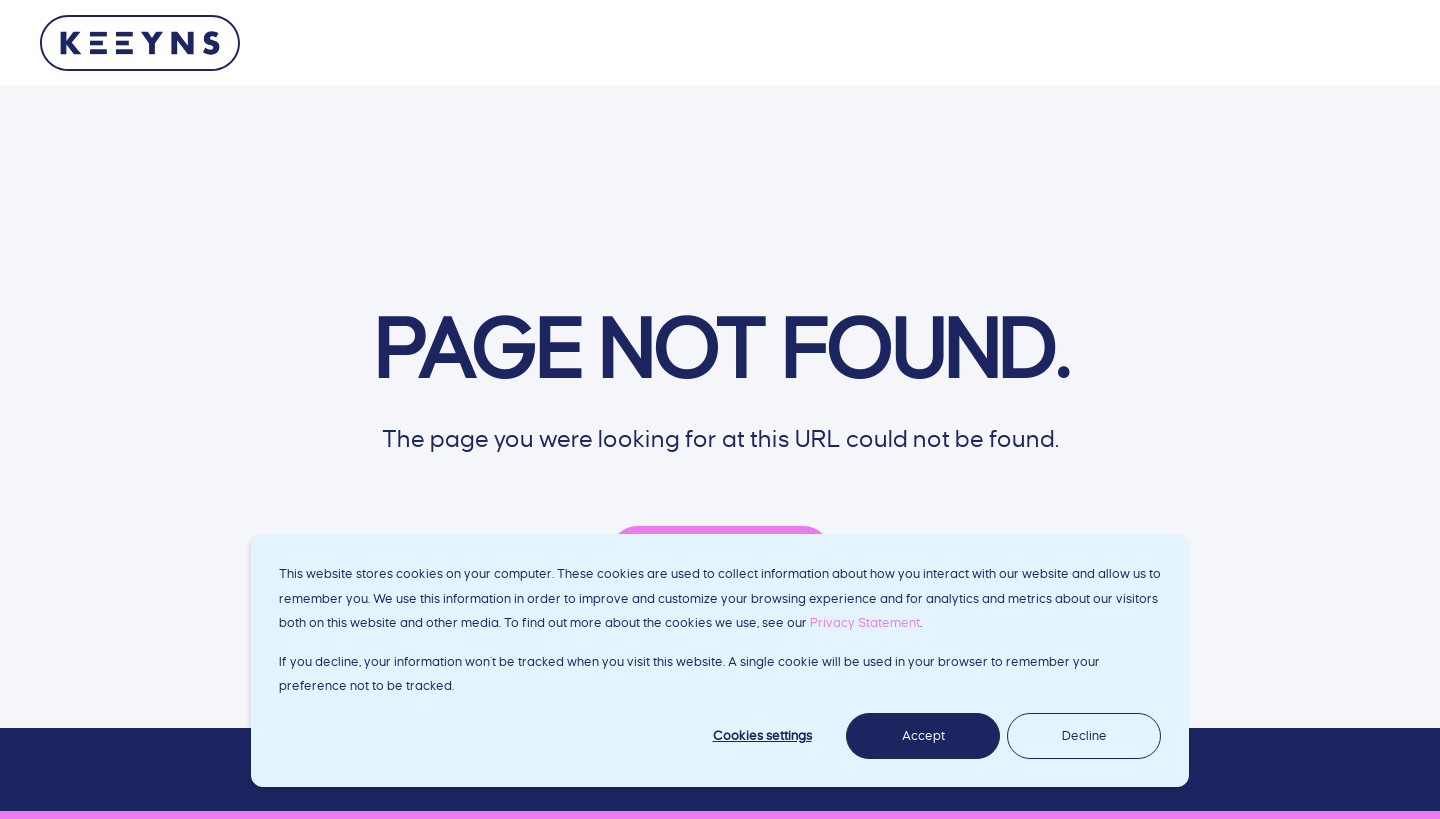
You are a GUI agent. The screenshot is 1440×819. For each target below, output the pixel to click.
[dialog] (720, 660)
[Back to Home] (140, 43)
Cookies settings (762, 736)
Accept (923, 736)
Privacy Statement (865, 623)
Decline (1084, 736)
